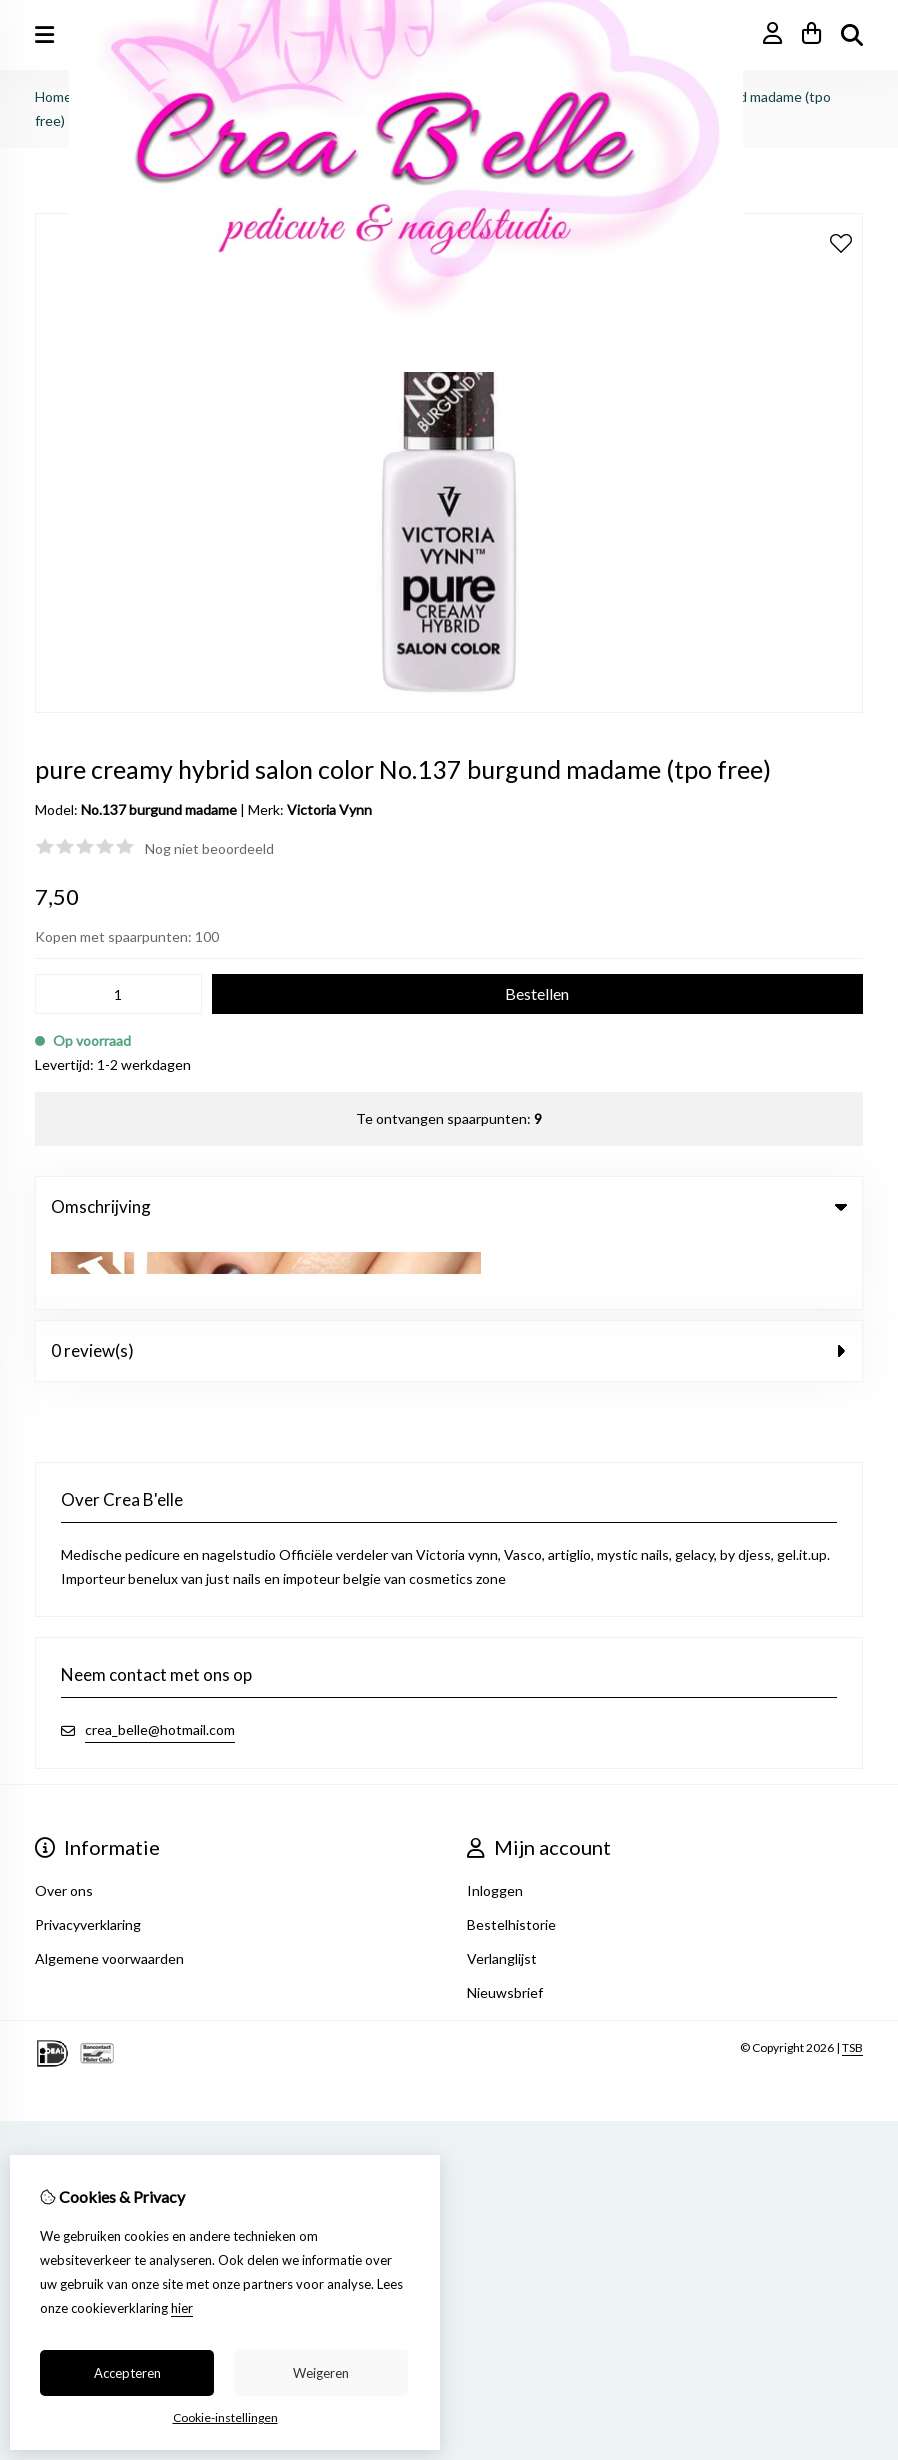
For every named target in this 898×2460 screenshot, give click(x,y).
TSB (852, 1975)
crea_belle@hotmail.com (160, 1657)
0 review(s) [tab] (449, 1278)
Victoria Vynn (329, 809)
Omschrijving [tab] (449, 1206)
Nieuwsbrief (505, 1920)
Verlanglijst (502, 1886)
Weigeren (321, 2373)
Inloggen (495, 1818)
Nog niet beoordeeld (209, 848)
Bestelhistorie (511, 1852)
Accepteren (127, 2373)
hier (182, 2308)
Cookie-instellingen (225, 2417)
